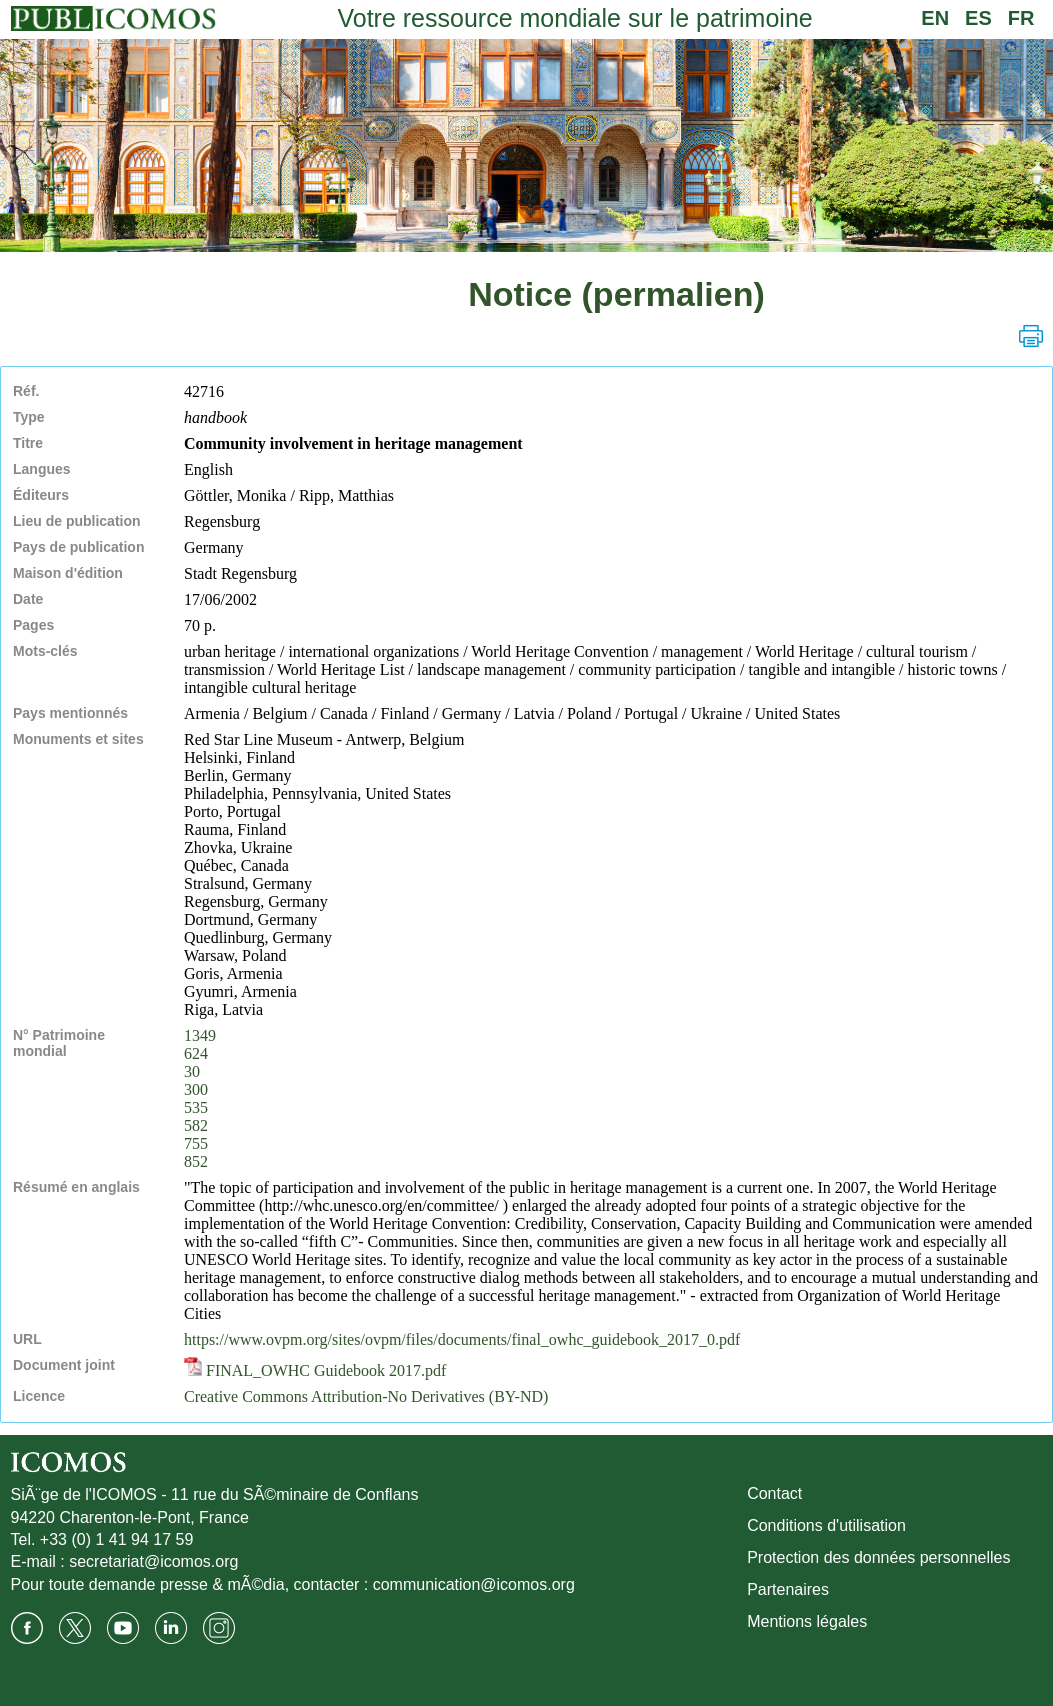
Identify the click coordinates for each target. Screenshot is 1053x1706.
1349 (200, 1035)
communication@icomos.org (474, 1584)
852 (196, 1161)
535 (196, 1107)
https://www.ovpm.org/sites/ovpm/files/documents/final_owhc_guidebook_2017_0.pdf (462, 1339)
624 (196, 1053)
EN (935, 18)
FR (1021, 18)
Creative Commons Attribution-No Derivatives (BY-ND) (366, 1396)
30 (192, 1071)
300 (196, 1089)
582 (196, 1125)
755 (196, 1143)
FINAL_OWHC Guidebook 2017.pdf (315, 1370)
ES (978, 18)
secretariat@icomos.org (153, 1561)
